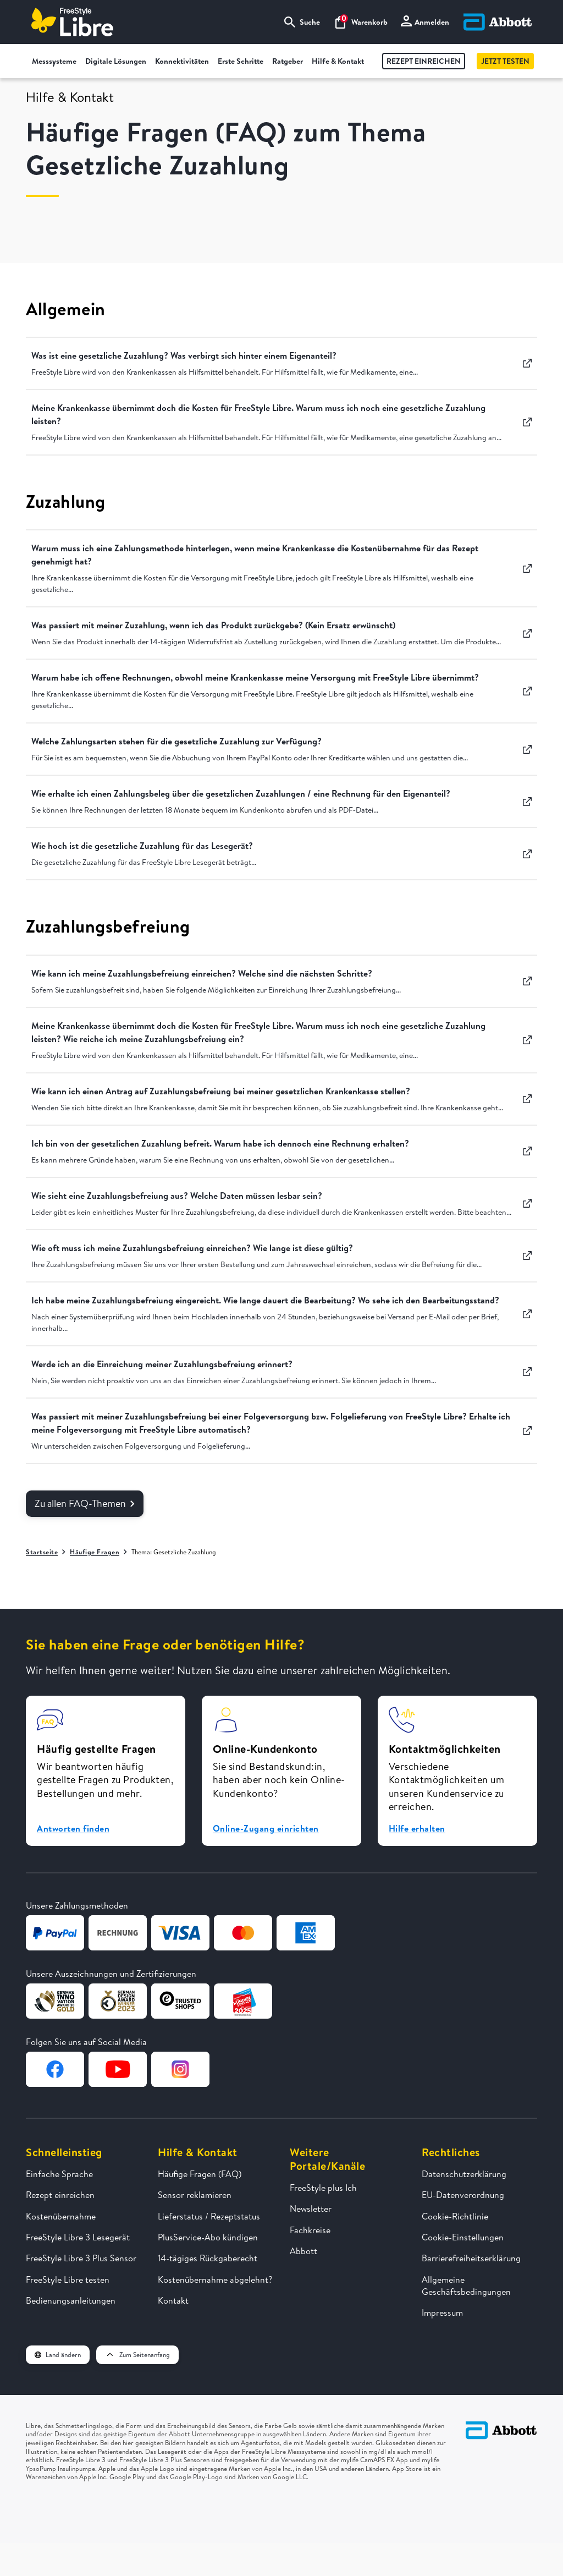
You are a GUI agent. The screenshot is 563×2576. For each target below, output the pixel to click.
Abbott (303, 2251)
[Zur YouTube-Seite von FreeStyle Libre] (118, 2069)
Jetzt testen (505, 61)
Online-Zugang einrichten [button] (266, 1828)
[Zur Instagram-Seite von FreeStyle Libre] (180, 2069)
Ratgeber (287, 61)
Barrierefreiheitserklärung (471, 2258)
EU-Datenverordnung (463, 2195)
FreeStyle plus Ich (323, 2188)
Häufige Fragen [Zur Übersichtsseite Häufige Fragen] (94, 1552)
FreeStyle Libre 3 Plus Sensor (81, 2258)
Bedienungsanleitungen (70, 2300)
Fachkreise (310, 2230)
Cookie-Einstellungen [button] (463, 2237)
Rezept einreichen (424, 61)
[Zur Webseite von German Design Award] (55, 2001)
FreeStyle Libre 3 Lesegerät (78, 2237)
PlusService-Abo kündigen (208, 2237)
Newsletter (311, 2208)
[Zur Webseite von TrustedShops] (180, 2001)
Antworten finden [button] (73, 1828)
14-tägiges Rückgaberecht (207, 2258)
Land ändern (58, 2354)
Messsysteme (54, 61)
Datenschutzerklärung (464, 2174)
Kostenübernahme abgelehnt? (215, 2279)
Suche (302, 22)
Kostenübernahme (61, 2216)
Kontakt (173, 2300)
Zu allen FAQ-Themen (85, 1503)
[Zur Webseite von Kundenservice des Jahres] (243, 2001)
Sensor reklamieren (194, 2195)
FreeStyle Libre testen (67, 2279)
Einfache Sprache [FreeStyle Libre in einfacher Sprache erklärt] (59, 2174)
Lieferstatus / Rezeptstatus (209, 2216)
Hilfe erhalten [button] (417, 1828)
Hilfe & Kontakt (338, 61)
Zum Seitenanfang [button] (137, 2354)
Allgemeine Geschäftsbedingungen (466, 2285)
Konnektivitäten (182, 61)
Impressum (442, 2312)
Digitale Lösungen (115, 61)
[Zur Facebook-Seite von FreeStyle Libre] (55, 2069)
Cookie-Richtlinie (455, 2216)
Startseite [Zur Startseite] (42, 1552)
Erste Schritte (240, 61)
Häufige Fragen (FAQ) (199, 2174)
